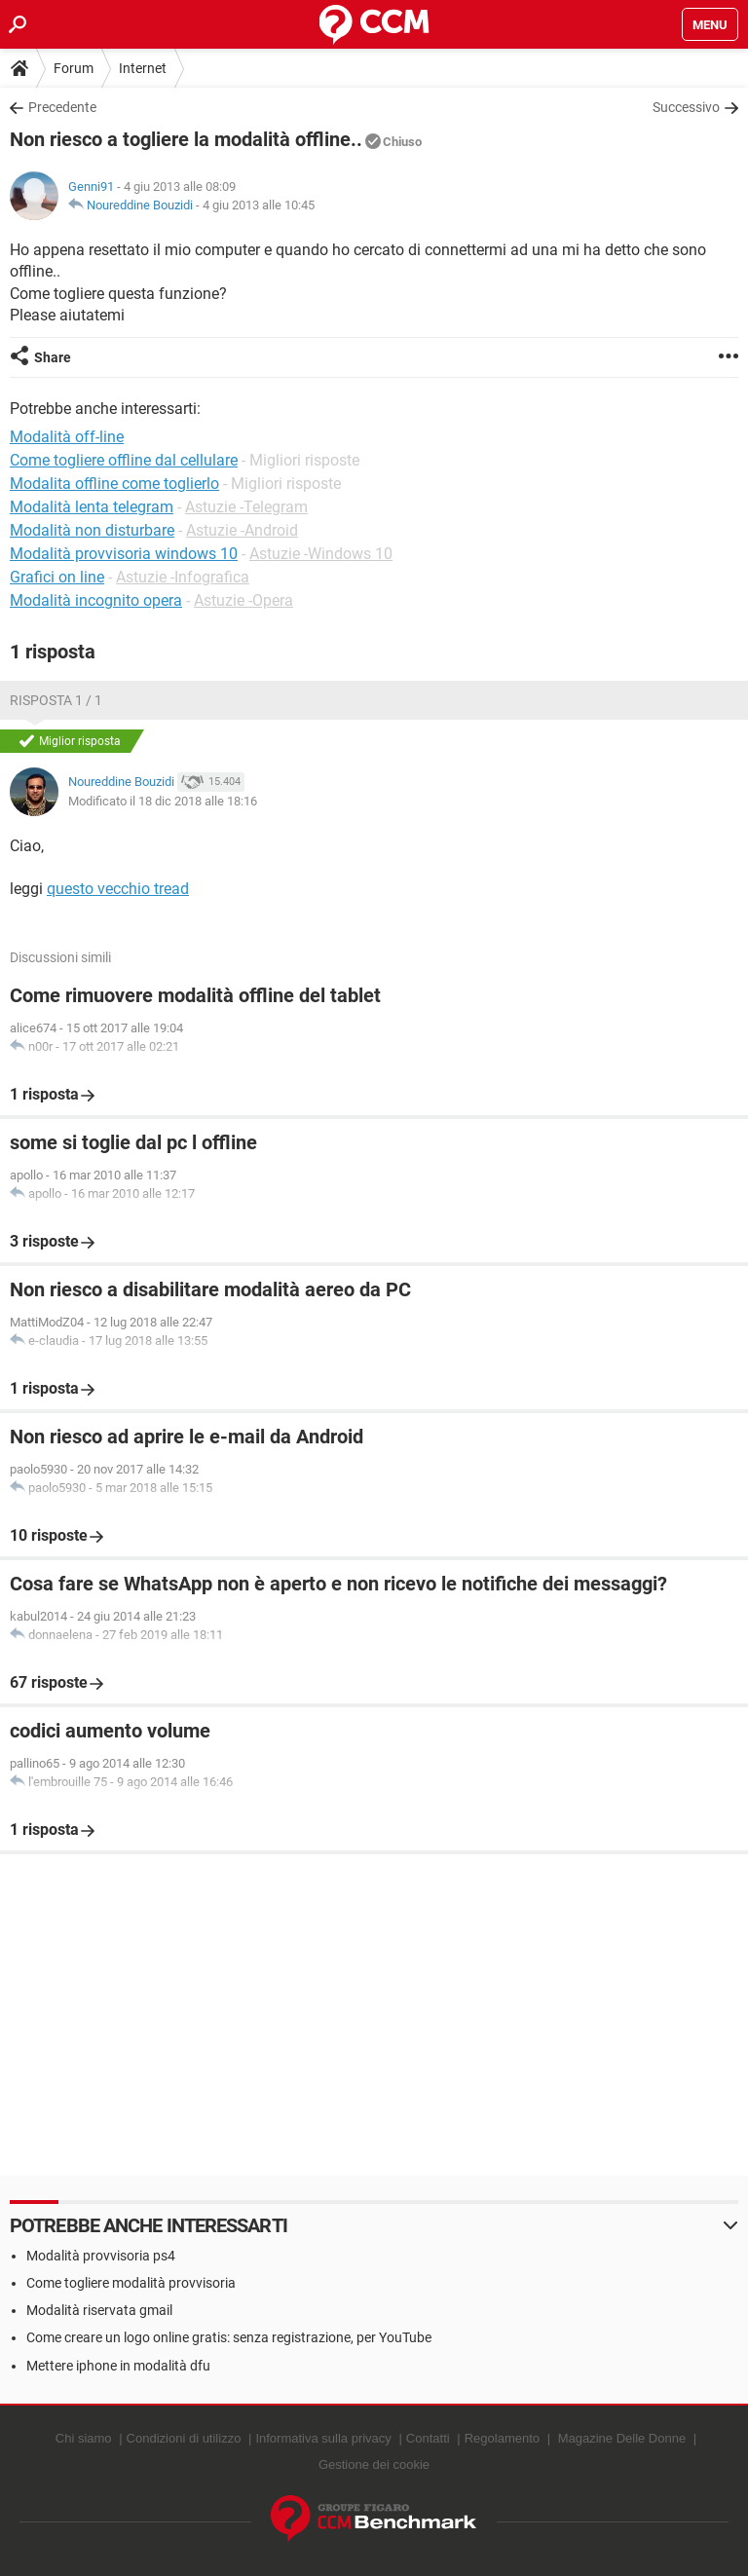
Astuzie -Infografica (182, 577)
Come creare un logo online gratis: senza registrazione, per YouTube (228, 2337)
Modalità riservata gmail (99, 2310)
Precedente (62, 107)
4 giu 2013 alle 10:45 (259, 205)
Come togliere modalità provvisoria (131, 2283)
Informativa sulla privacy (323, 2438)
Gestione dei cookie (374, 2464)
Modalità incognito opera (96, 600)
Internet (143, 68)
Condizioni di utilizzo (184, 2438)
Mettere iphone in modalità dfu (118, 2365)
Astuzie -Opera (243, 600)
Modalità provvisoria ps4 (100, 2255)
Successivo (686, 107)
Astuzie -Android (242, 530)
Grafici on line (57, 577)
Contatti (428, 2438)
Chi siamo (84, 2438)
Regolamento (502, 2438)
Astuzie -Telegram (246, 507)
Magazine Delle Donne (622, 2438)
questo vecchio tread (118, 888)
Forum (74, 68)
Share (52, 357)
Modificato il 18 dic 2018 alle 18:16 (162, 801)
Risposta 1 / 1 (56, 700)
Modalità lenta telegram (91, 507)
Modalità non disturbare (92, 530)
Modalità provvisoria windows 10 (124, 553)
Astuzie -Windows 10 (321, 553)
